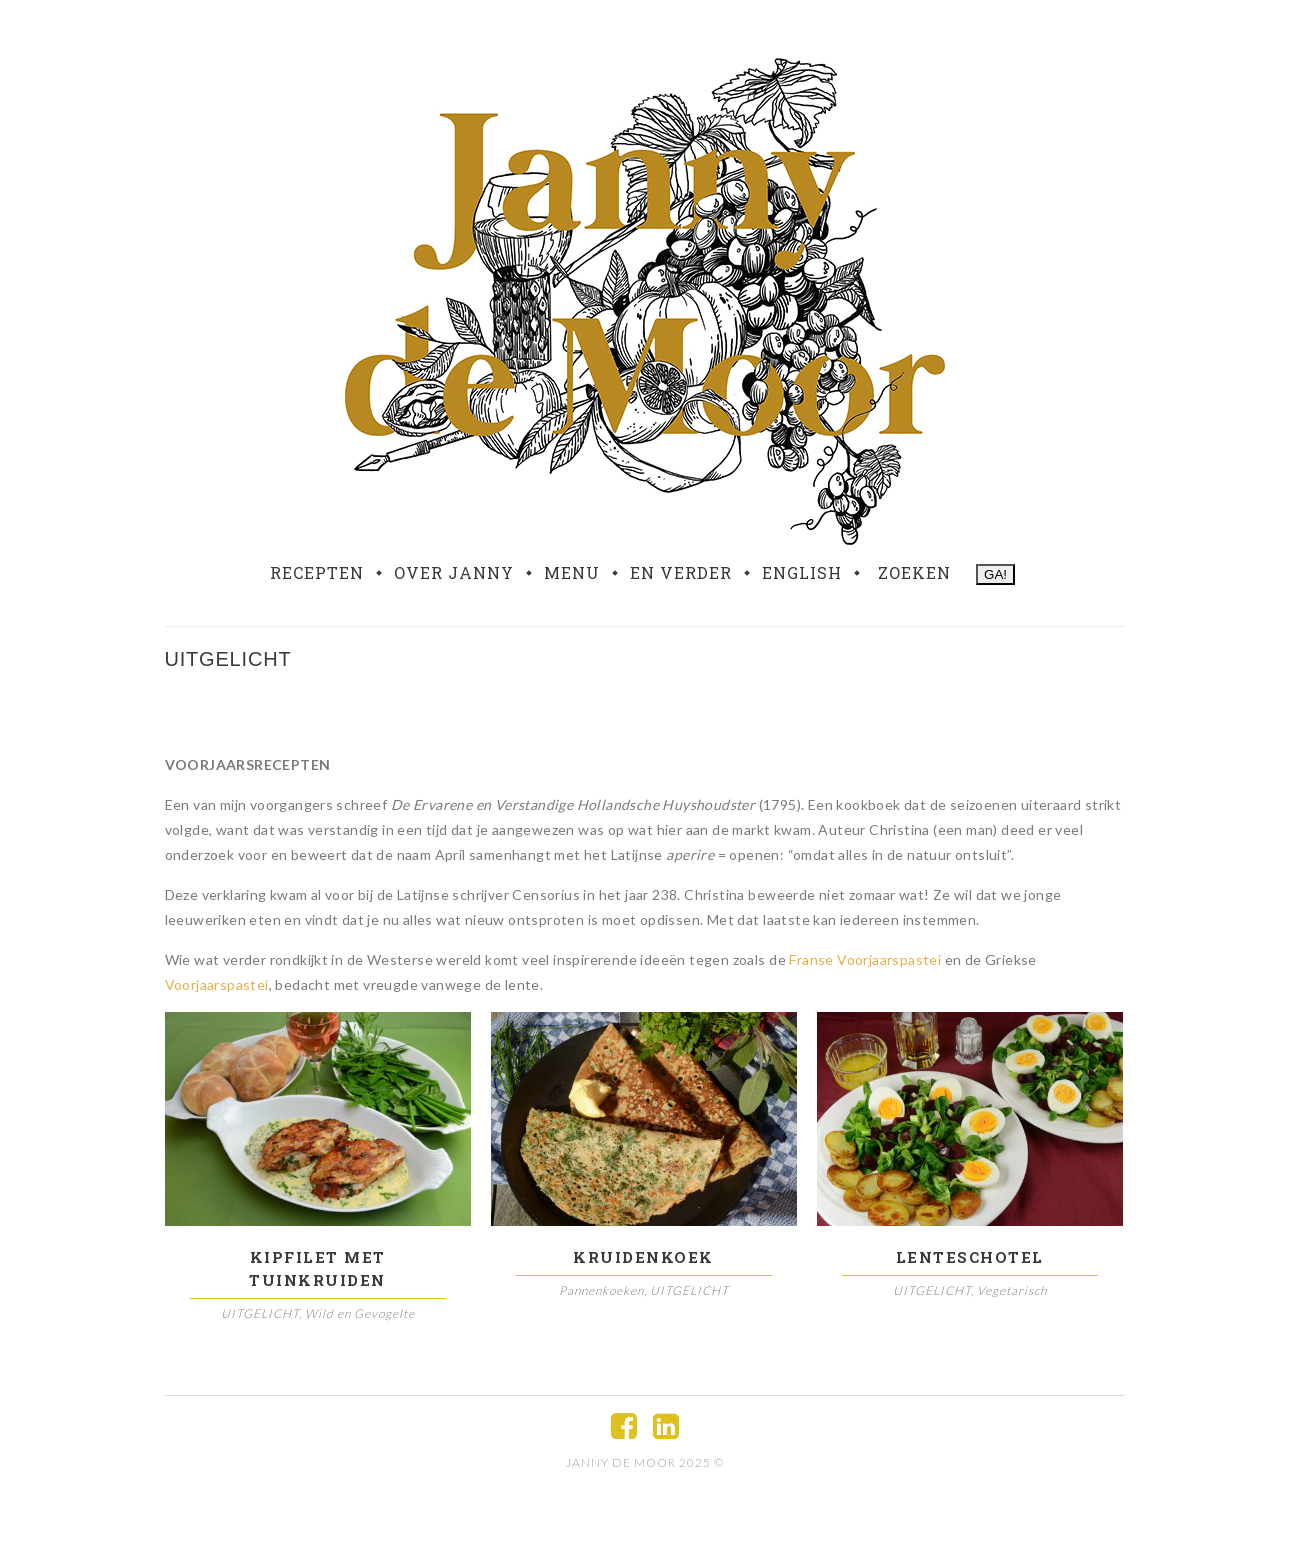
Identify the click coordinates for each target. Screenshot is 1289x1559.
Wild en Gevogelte (360, 1313)
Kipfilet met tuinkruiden (317, 1268)
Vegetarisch (1012, 1290)
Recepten (317, 573)
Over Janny (454, 573)
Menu (572, 573)
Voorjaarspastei (217, 984)
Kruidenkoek (643, 1257)
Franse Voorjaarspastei (865, 959)
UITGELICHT (260, 1313)
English (802, 573)
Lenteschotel (970, 1257)
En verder (681, 573)
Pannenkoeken (601, 1290)
